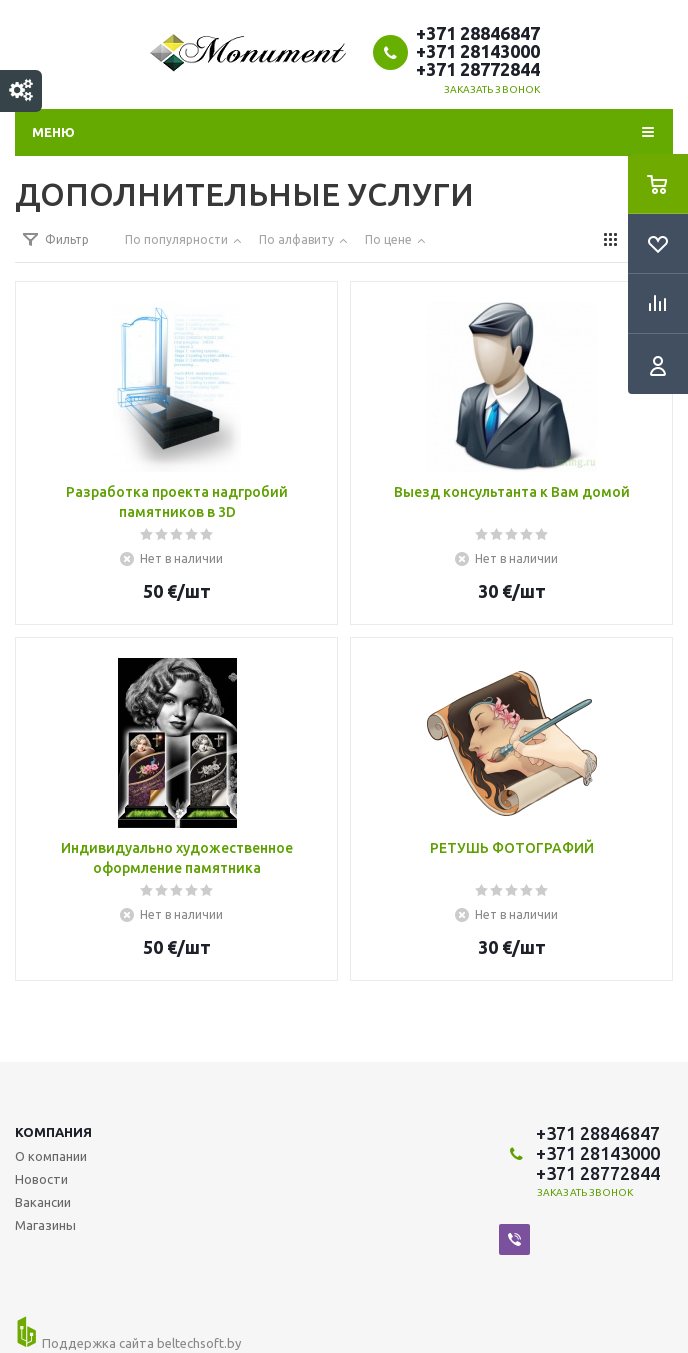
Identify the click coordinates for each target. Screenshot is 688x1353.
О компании (51, 1156)
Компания (53, 1132)
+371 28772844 (478, 69)
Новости (41, 1179)
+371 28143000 (478, 51)
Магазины (45, 1225)
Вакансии (43, 1202)
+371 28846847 (478, 33)
